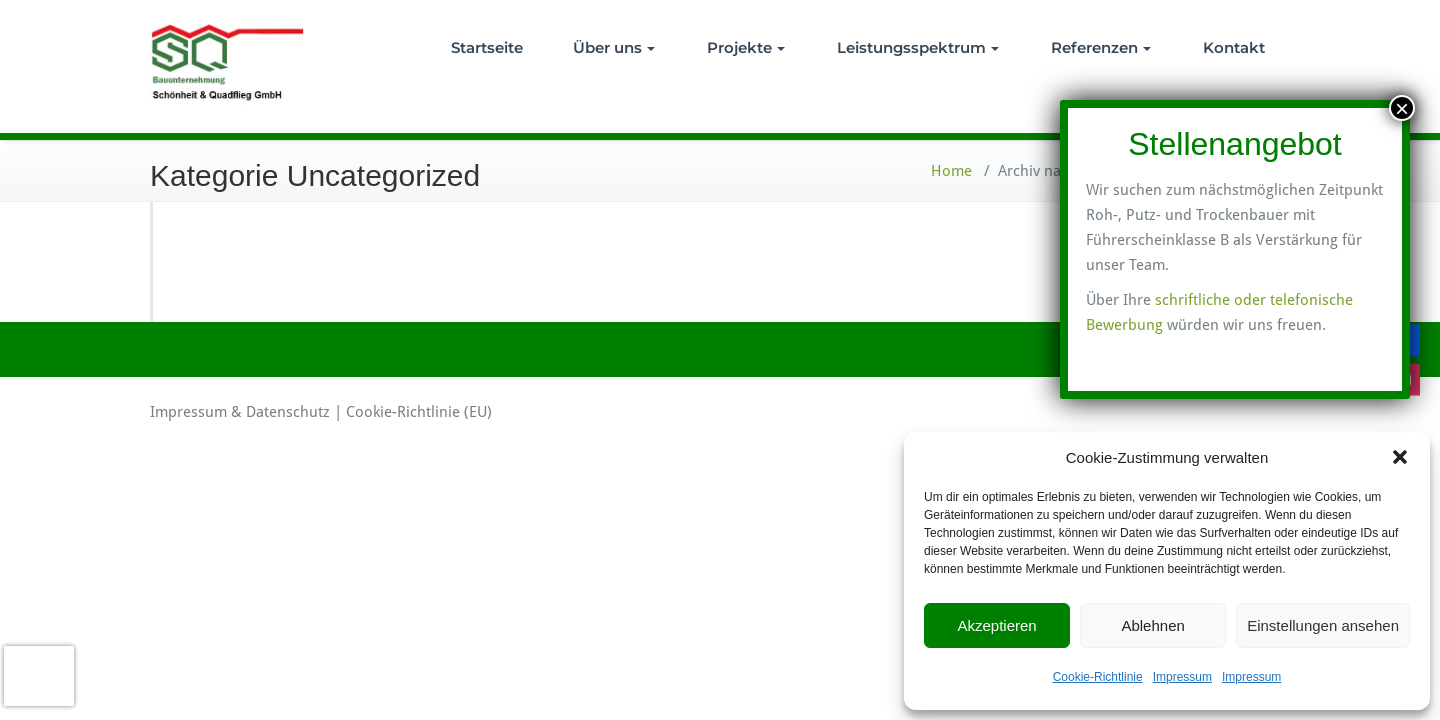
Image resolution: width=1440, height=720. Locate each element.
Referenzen (1101, 47)
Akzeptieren (996, 625)
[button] (1400, 457)
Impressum (1182, 677)
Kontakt (1234, 47)
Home (951, 171)
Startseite (487, 47)
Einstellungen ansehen (1323, 625)
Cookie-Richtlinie (1098, 677)
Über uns (614, 47)
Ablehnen (1152, 625)
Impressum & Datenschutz (240, 412)
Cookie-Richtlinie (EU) (419, 412)
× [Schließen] (1402, 108)
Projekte (746, 47)
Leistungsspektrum (918, 47)
